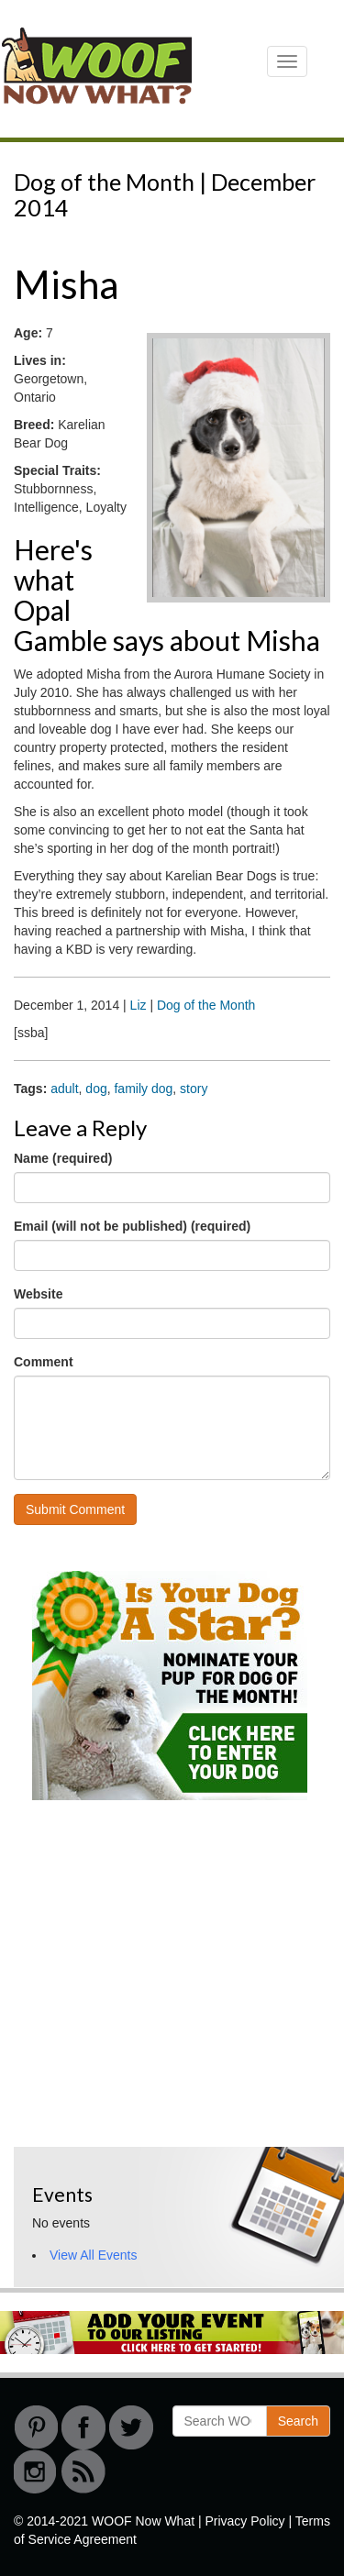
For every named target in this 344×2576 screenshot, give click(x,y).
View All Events (93, 2255)
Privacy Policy (244, 2521)
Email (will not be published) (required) (132, 1226)
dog (95, 1088)
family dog (143, 1088)
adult (64, 1088)
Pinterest (36, 2427)
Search (298, 2421)
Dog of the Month (206, 1005)
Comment (43, 1361)
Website (38, 1294)
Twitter (131, 2427)
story (193, 1088)
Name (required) (63, 1158)
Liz (138, 1005)
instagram (36, 2471)
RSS (83, 2471)
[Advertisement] (151, 2008)
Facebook (83, 2427)
